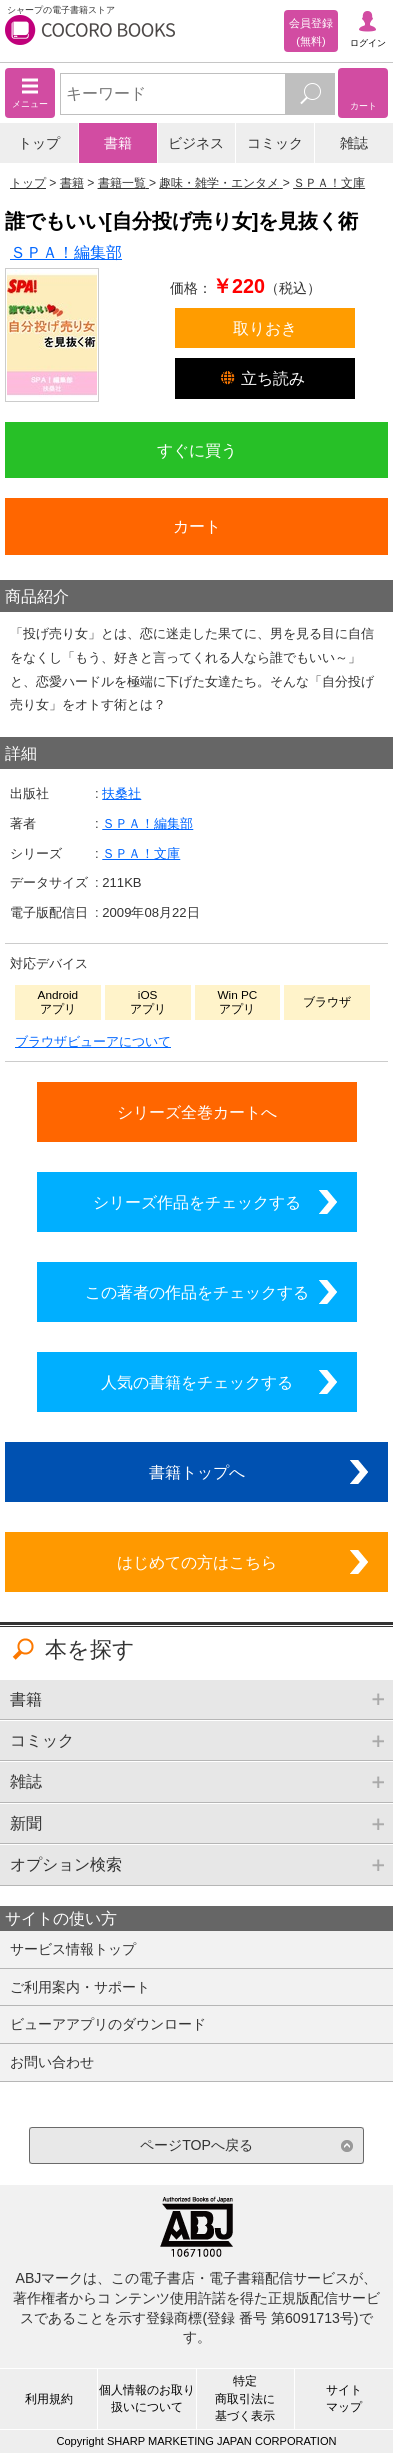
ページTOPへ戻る (196, 2145)
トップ (39, 143)
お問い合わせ (52, 2062)
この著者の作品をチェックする (197, 1292)
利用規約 (49, 2399)
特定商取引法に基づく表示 (245, 2398)
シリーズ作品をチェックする (197, 1202)
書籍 (118, 143)
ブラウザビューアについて (93, 1041)
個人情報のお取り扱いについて (147, 2398)
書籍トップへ (197, 1472)
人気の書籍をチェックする (197, 1382)
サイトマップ (344, 2398)
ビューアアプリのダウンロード (108, 2024)
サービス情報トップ (73, 1949)
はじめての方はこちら (197, 1562)
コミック (275, 143)
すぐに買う (197, 450)
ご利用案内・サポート (80, 1987)
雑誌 (354, 143)
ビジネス (196, 143)
